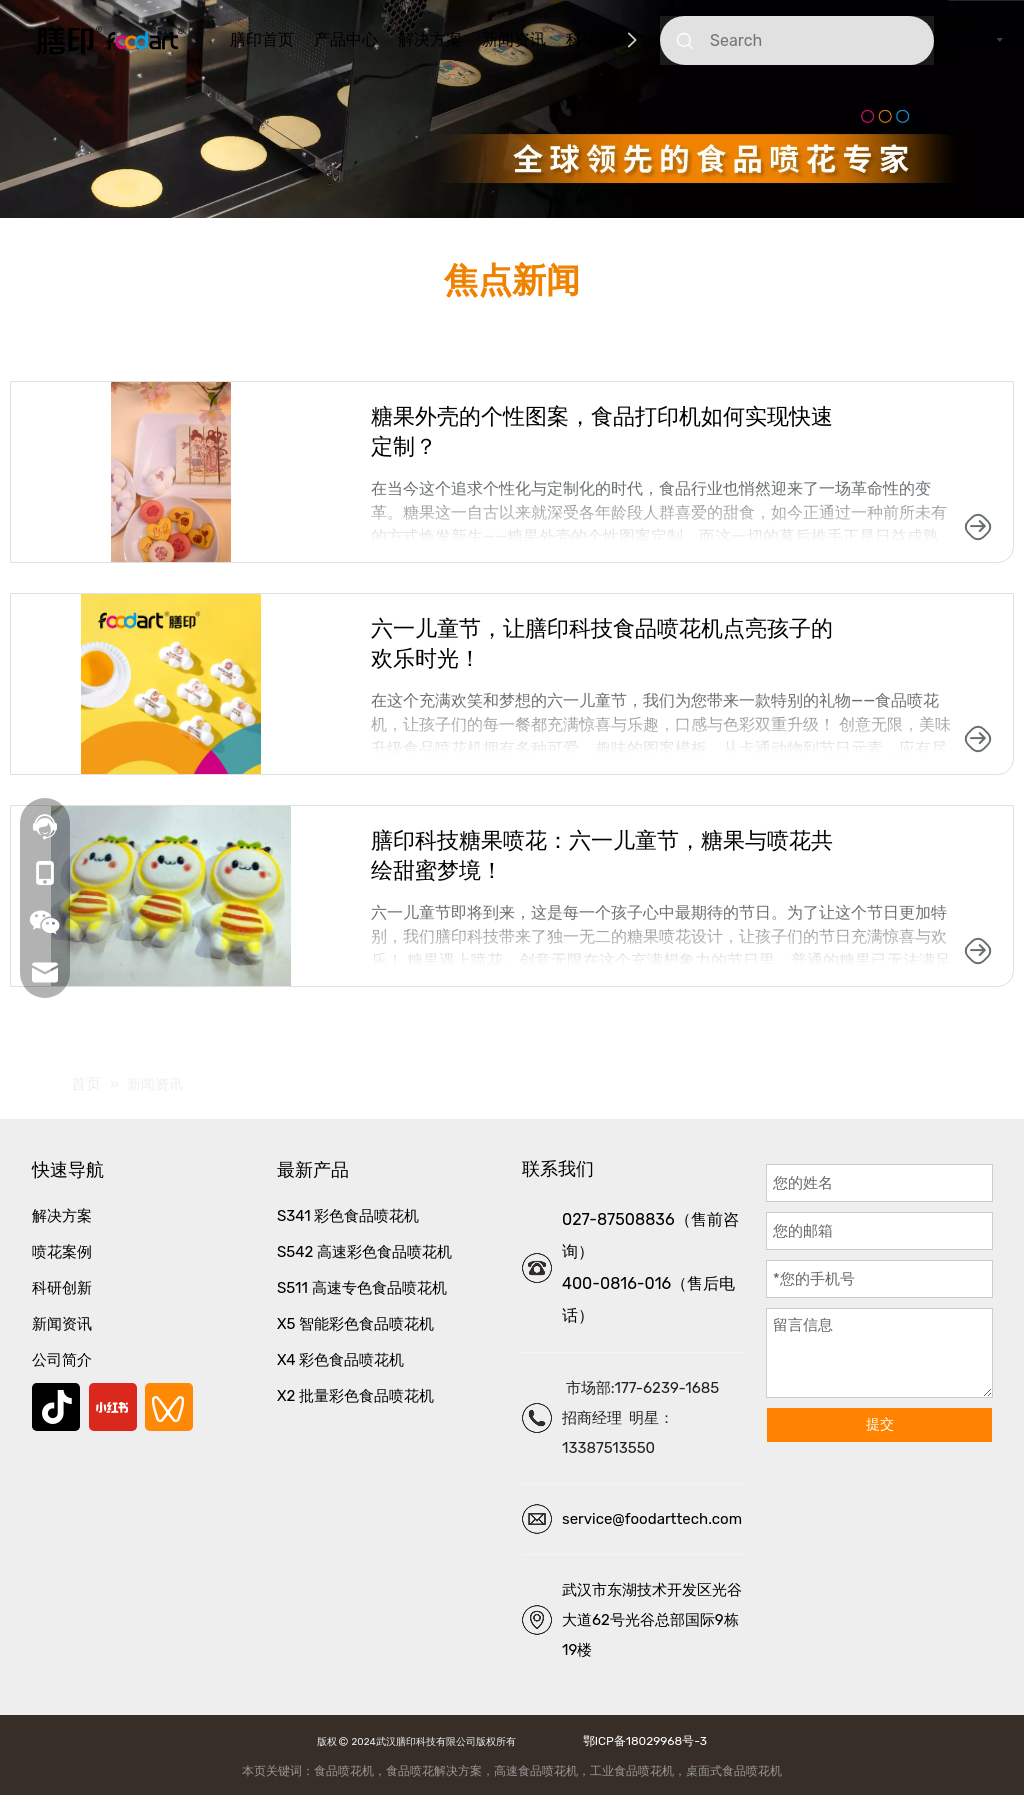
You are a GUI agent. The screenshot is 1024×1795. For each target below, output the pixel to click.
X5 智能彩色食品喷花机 (355, 1324)
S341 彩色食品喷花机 (348, 1216)
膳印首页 (262, 39)
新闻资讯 (514, 39)
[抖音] (56, 1407)
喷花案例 (62, 1252)
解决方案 (430, 39)
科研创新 (598, 39)
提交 (880, 1424)
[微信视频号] (169, 1407)
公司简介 (62, 1360)
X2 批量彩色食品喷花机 (355, 1396)
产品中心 (346, 39)
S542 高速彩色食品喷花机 (364, 1252)
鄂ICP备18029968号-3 (642, 1741)
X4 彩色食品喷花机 (340, 1360)
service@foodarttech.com (652, 1519)
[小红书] (113, 1407)
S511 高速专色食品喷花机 (362, 1288)
